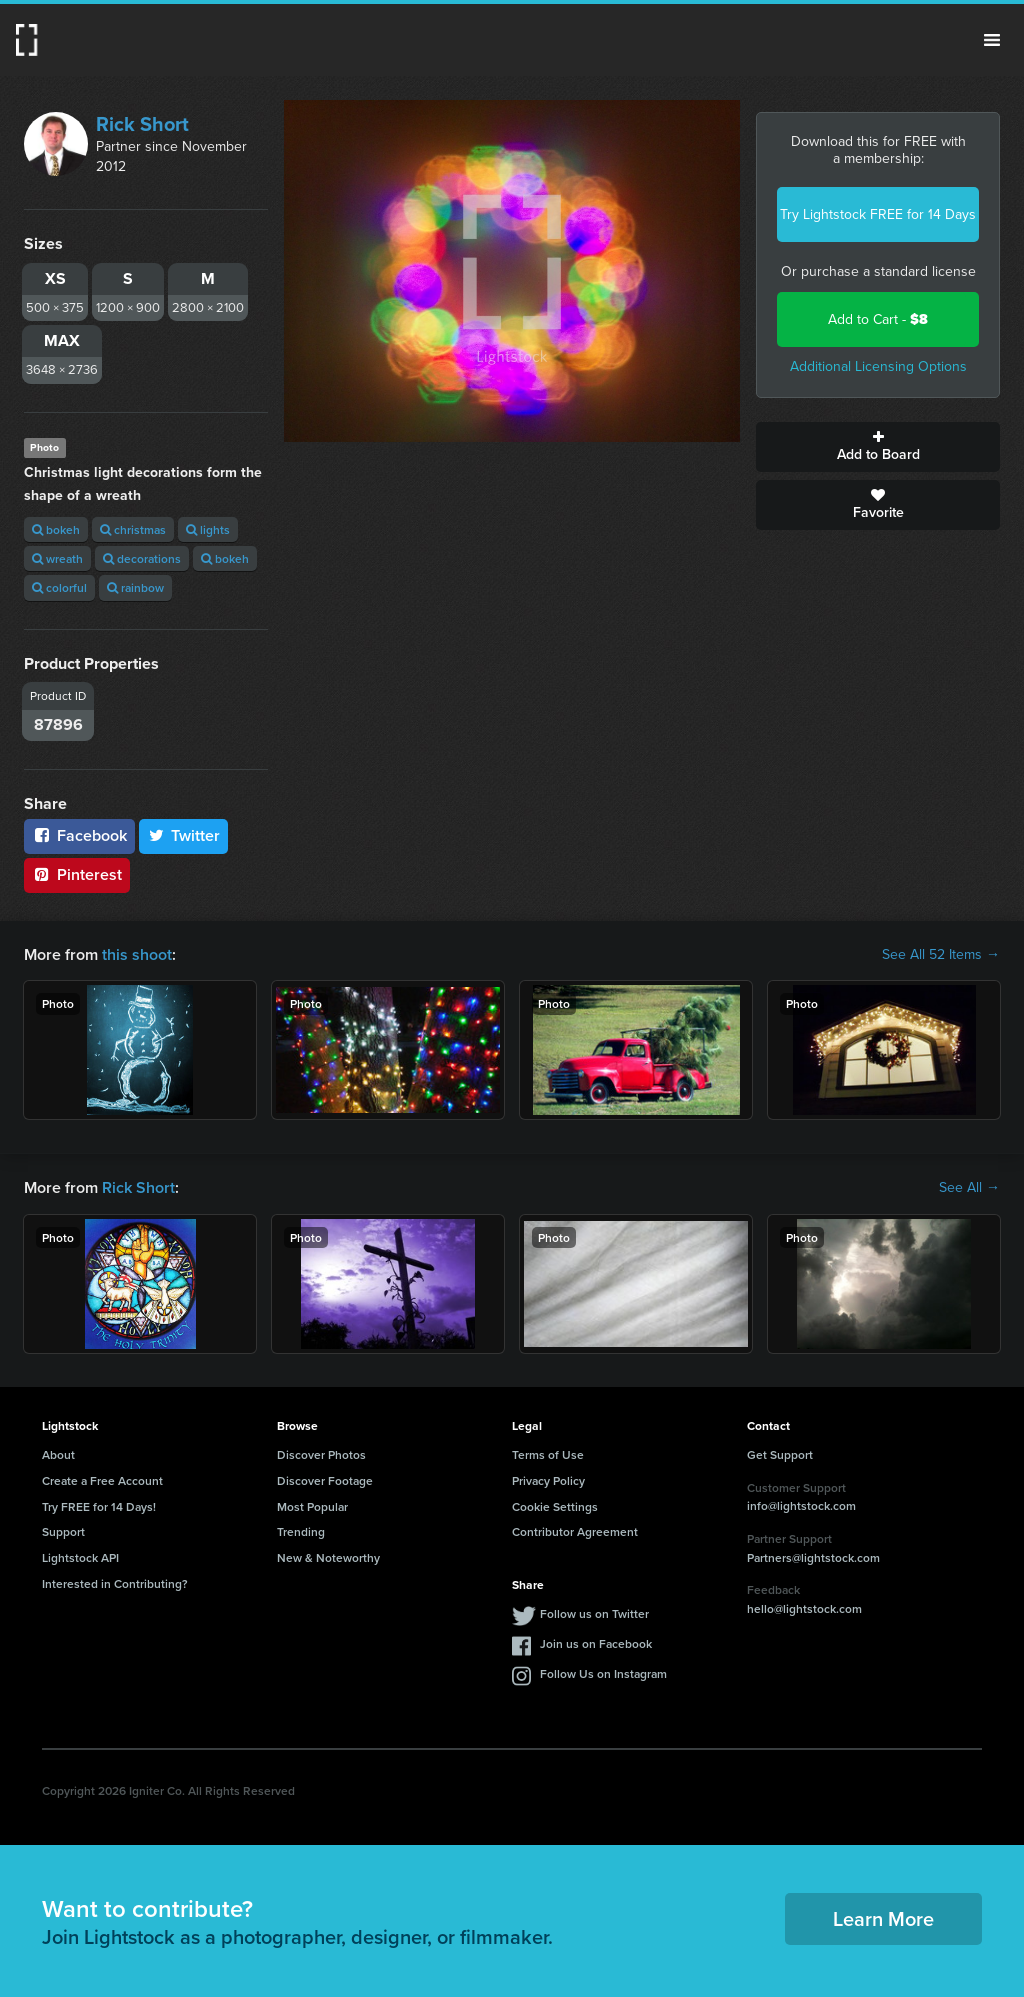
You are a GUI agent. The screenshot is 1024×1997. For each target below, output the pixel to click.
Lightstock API (80, 1557)
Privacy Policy (548, 1480)
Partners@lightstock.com (813, 1557)
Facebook (79, 835)
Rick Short (142, 124)
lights (208, 529)
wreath (57, 558)
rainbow (135, 587)
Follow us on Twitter (594, 1613)
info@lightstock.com (801, 1505)
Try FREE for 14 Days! (99, 1506)
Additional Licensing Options (878, 366)
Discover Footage (325, 1480)
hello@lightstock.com (804, 1608)
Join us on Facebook (596, 1643)
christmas (133, 529)
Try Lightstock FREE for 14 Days (878, 214)
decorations (142, 558)
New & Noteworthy (328, 1557)
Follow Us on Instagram (603, 1673)
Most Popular (312, 1506)
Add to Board (878, 447)
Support (63, 1531)
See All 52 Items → (941, 955)
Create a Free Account (102, 1480)
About (58, 1454)
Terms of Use (548, 1454)
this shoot (137, 954)
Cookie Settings (555, 1506)
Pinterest (77, 874)
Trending (301, 1531)
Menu (992, 40)
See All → (969, 1188)
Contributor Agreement (575, 1531)
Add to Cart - (878, 319)
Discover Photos (321, 1454)
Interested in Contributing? (115, 1583)
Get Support (780, 1454)
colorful (59, 587)
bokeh (56, 529)
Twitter (184, 835)
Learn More (883, 1918)
